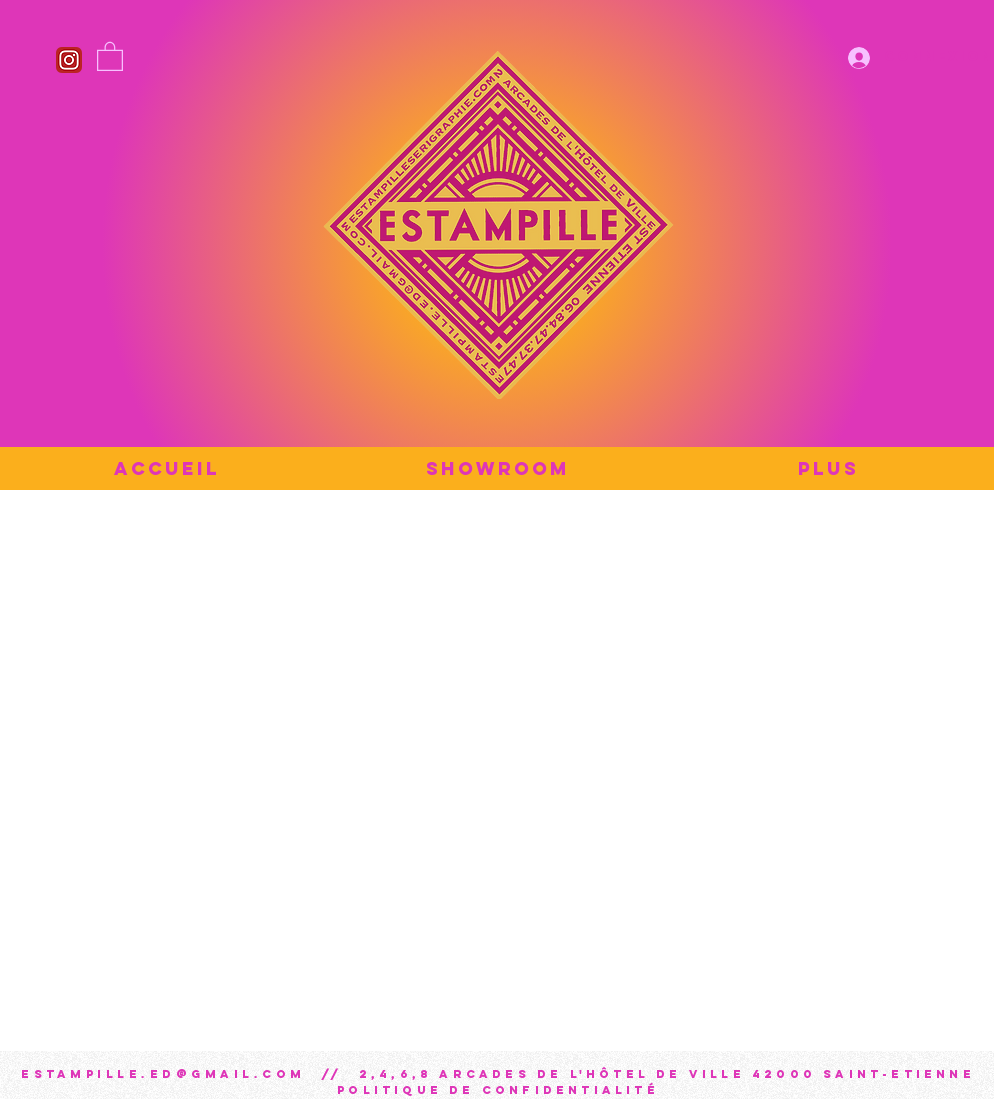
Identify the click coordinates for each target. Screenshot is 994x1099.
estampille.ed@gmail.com (163, 1074)
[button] (110, 55)
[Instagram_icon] (69, 60)
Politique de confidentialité (498, 1090)
